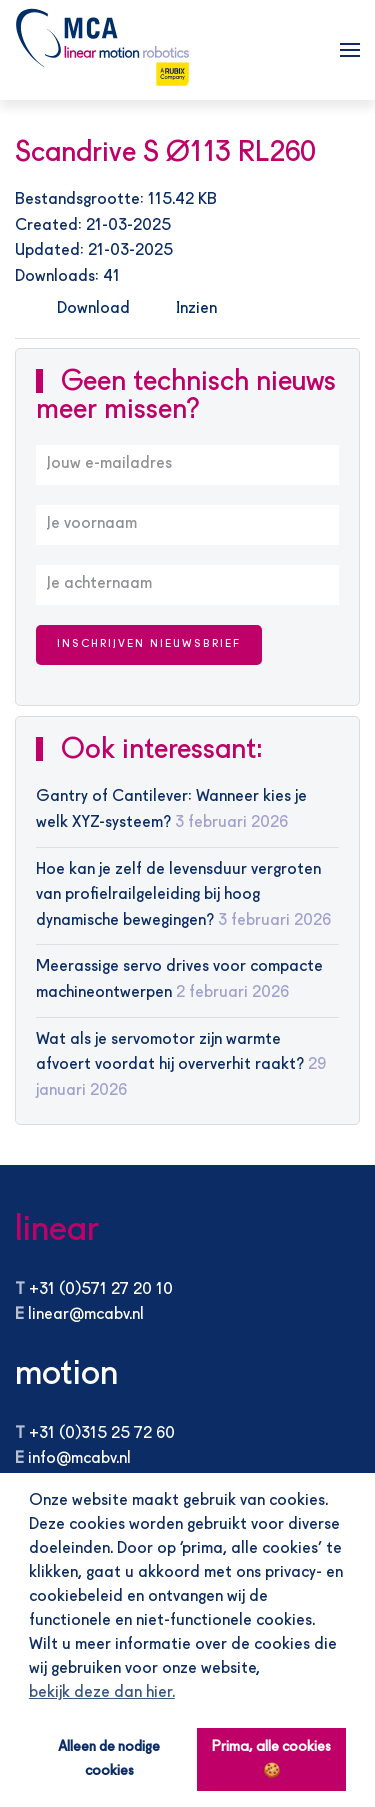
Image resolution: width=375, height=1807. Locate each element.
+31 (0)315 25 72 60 (102, 1434)
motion (66, 1374)
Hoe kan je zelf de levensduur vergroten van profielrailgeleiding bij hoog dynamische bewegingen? (178, 895)
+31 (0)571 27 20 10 (101, 1290)
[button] (350, 50)
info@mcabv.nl (79, 1459)
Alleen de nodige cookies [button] (109, 1759)
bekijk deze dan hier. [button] (102, 1693)
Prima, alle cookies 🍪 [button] (271, 1759)
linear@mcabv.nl (86, 1315)
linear (57, 1230)
